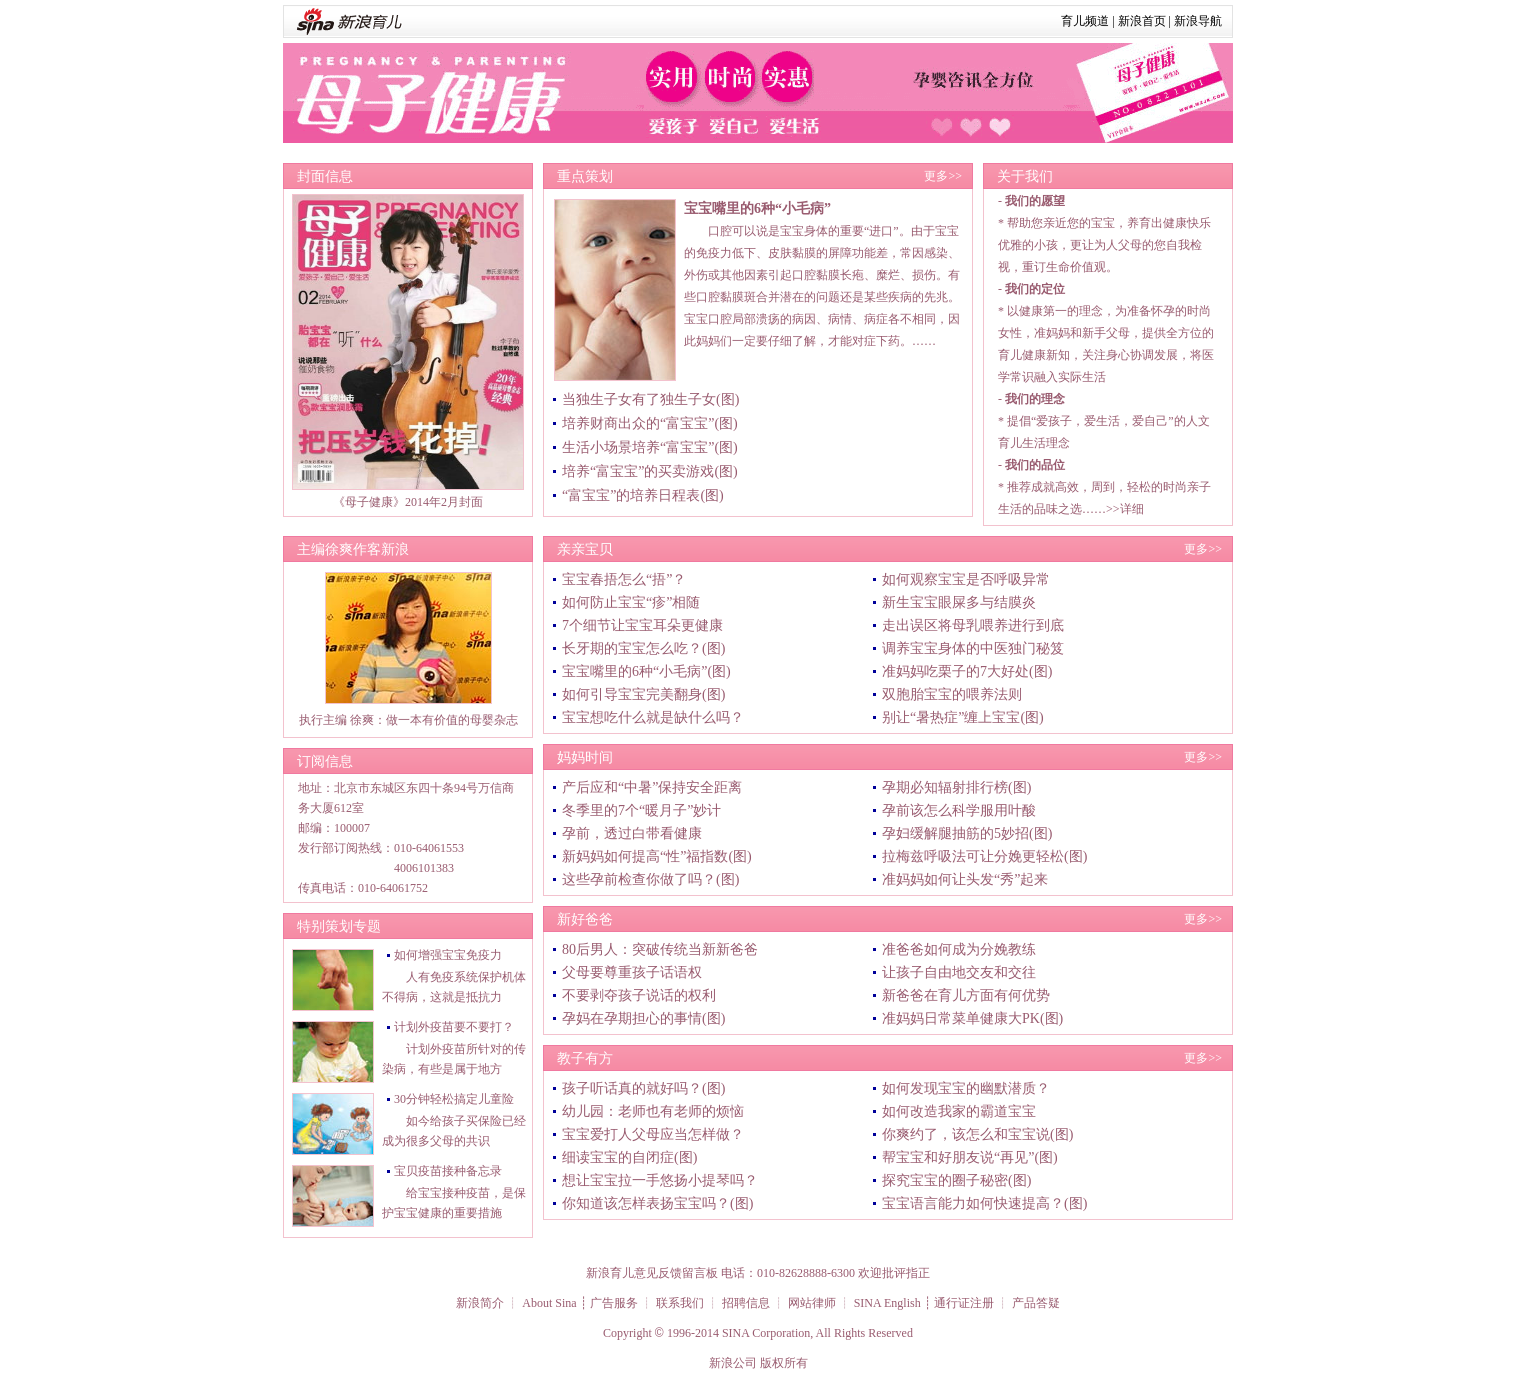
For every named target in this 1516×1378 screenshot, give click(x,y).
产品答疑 (1036, 1303)
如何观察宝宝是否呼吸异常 (966, 579)
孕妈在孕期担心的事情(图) (643, 1018)
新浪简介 (480, 1303)
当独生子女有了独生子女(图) (650, 399)
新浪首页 (1142, 21)
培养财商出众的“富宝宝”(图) (650, 423)
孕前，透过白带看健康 (632, 833)
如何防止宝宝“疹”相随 (631, 602)
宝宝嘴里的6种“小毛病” (757, 208)
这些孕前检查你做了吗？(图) (650, 879)
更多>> (943, 176)
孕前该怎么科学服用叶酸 (959, 810)
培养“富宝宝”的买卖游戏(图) (650, 471)
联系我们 (680, 1303)
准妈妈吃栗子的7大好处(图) (967, 671)
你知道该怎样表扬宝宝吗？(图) (657, 1203)
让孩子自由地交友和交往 (959, 972)
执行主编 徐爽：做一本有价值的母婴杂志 (408, 720)
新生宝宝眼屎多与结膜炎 (959, 602)
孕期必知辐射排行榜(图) (956, 787)
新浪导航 (1198, 21)
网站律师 (812, 1303)
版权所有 (784, 1363)
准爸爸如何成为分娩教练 (959, 949)
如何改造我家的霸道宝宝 (959, 1111)
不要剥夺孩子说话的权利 (639, 995)
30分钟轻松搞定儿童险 (454, 1099)
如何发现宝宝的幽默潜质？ (966, 1088)
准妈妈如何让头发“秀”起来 (965, 879)
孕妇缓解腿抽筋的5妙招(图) (967, 833)
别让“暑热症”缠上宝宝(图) (963, 717)
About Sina (549, 1303)
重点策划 (585, 176)
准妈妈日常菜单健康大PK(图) (972, 1018)
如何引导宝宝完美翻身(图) (643, 694)
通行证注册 (964, 1303)
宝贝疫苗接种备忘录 (448, 1171)
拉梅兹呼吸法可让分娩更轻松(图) (984, 856)
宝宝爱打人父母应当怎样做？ (653, 1134)
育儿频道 (1085, 21)
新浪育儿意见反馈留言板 (652, 1273)
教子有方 (585, 1058)
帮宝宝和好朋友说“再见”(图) (970, 1157)
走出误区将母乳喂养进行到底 (973, 625)
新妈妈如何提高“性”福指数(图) (657, 856)
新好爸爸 (585, 919)
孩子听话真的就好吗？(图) (643, 1088)
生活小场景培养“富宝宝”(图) (650, 447)
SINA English (887, 1303)
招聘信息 (746, 1303)
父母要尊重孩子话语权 (632, 972)
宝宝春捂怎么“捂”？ (624, 579)
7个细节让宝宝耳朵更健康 (642, 625)
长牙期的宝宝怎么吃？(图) (643, 648)
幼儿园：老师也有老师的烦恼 (653, 1111)
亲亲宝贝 (585, 549)
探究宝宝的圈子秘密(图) (956, 1180)
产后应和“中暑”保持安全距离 (652, 787)
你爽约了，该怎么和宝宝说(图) (977, 1134)
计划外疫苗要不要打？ (454, 1027)
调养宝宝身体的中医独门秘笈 (973, 648)
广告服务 (614, 1303)
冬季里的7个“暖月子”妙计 (641, 810)
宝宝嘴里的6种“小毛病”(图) (646, 671)
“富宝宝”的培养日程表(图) (643, 495)
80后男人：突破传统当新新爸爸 (660, 949)
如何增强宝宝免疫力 (448, 955)
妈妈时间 (585, 757)
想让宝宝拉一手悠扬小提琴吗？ (660, 1180)
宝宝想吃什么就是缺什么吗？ (653, 717)
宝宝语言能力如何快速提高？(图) (984, 1203)
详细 (1132, 509)
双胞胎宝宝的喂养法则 (952, 694)
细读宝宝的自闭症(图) (629, 1157)
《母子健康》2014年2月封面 (408, 502)
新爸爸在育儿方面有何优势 (966, 995)
